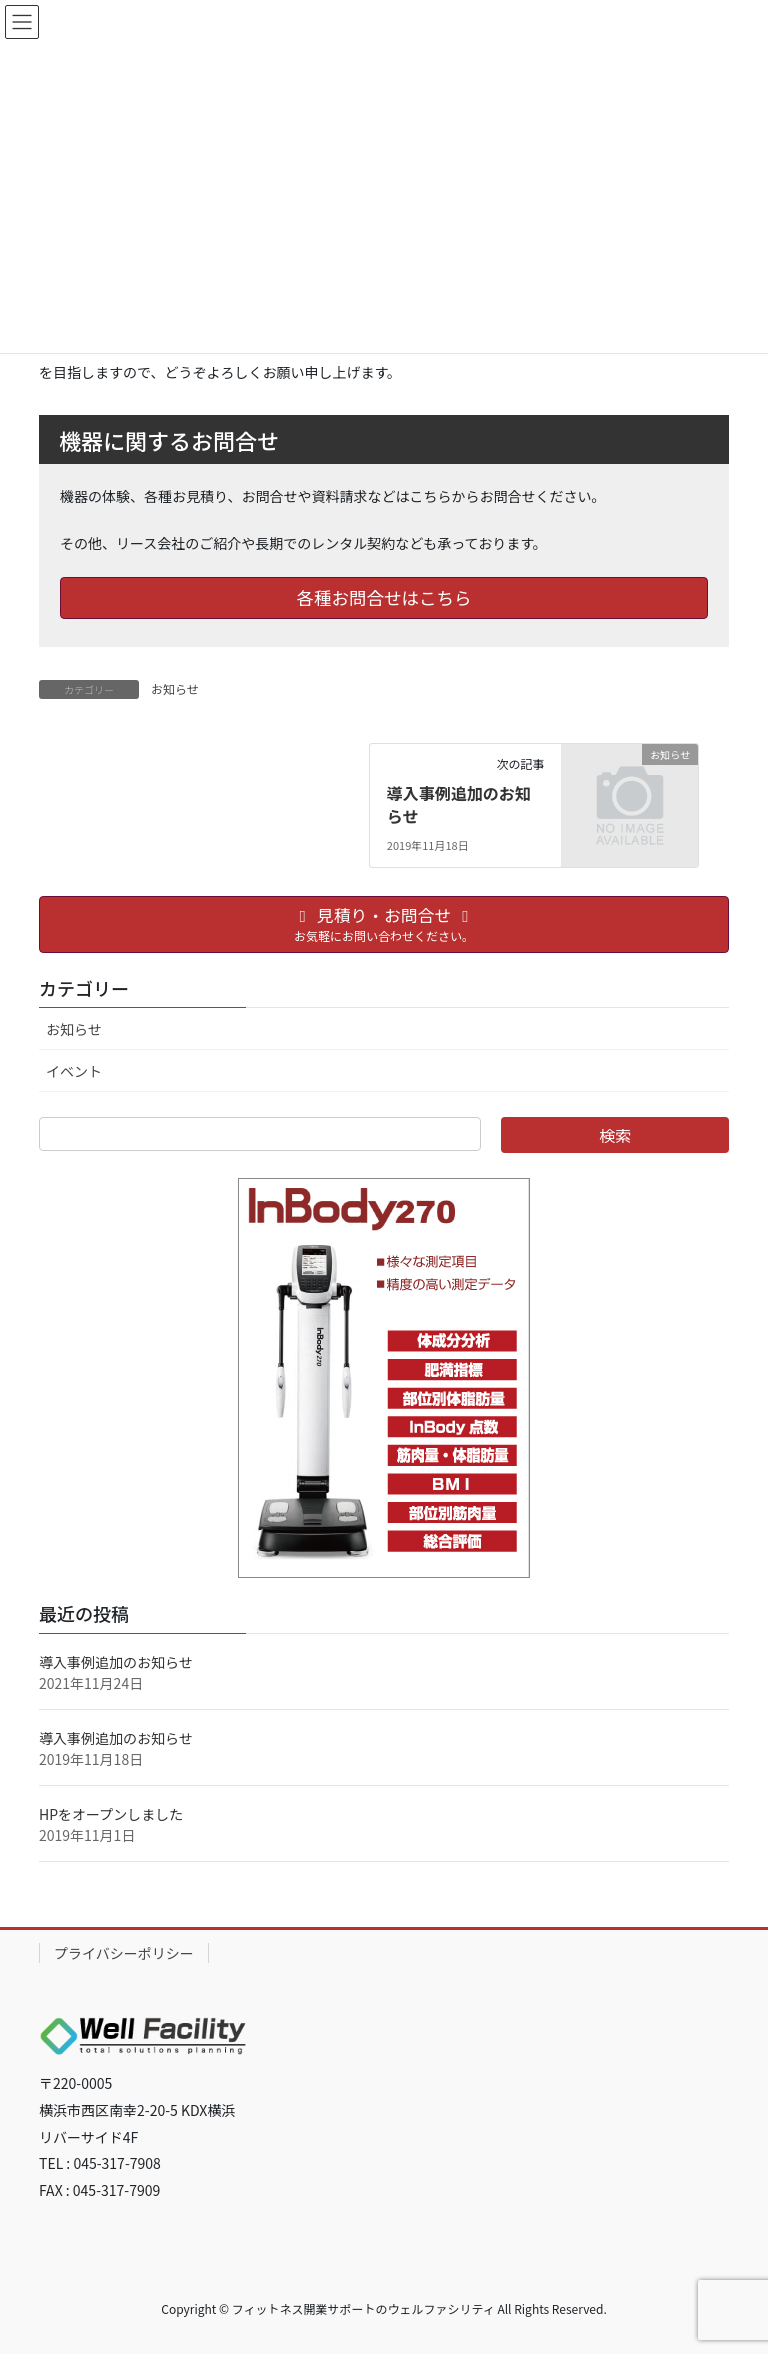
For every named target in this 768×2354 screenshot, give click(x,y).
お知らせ (175, 688)
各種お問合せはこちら (384, 597)
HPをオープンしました (111, 1814)
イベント (74, 1071)
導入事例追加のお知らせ (459, 804)
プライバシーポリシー (124, 1953)
